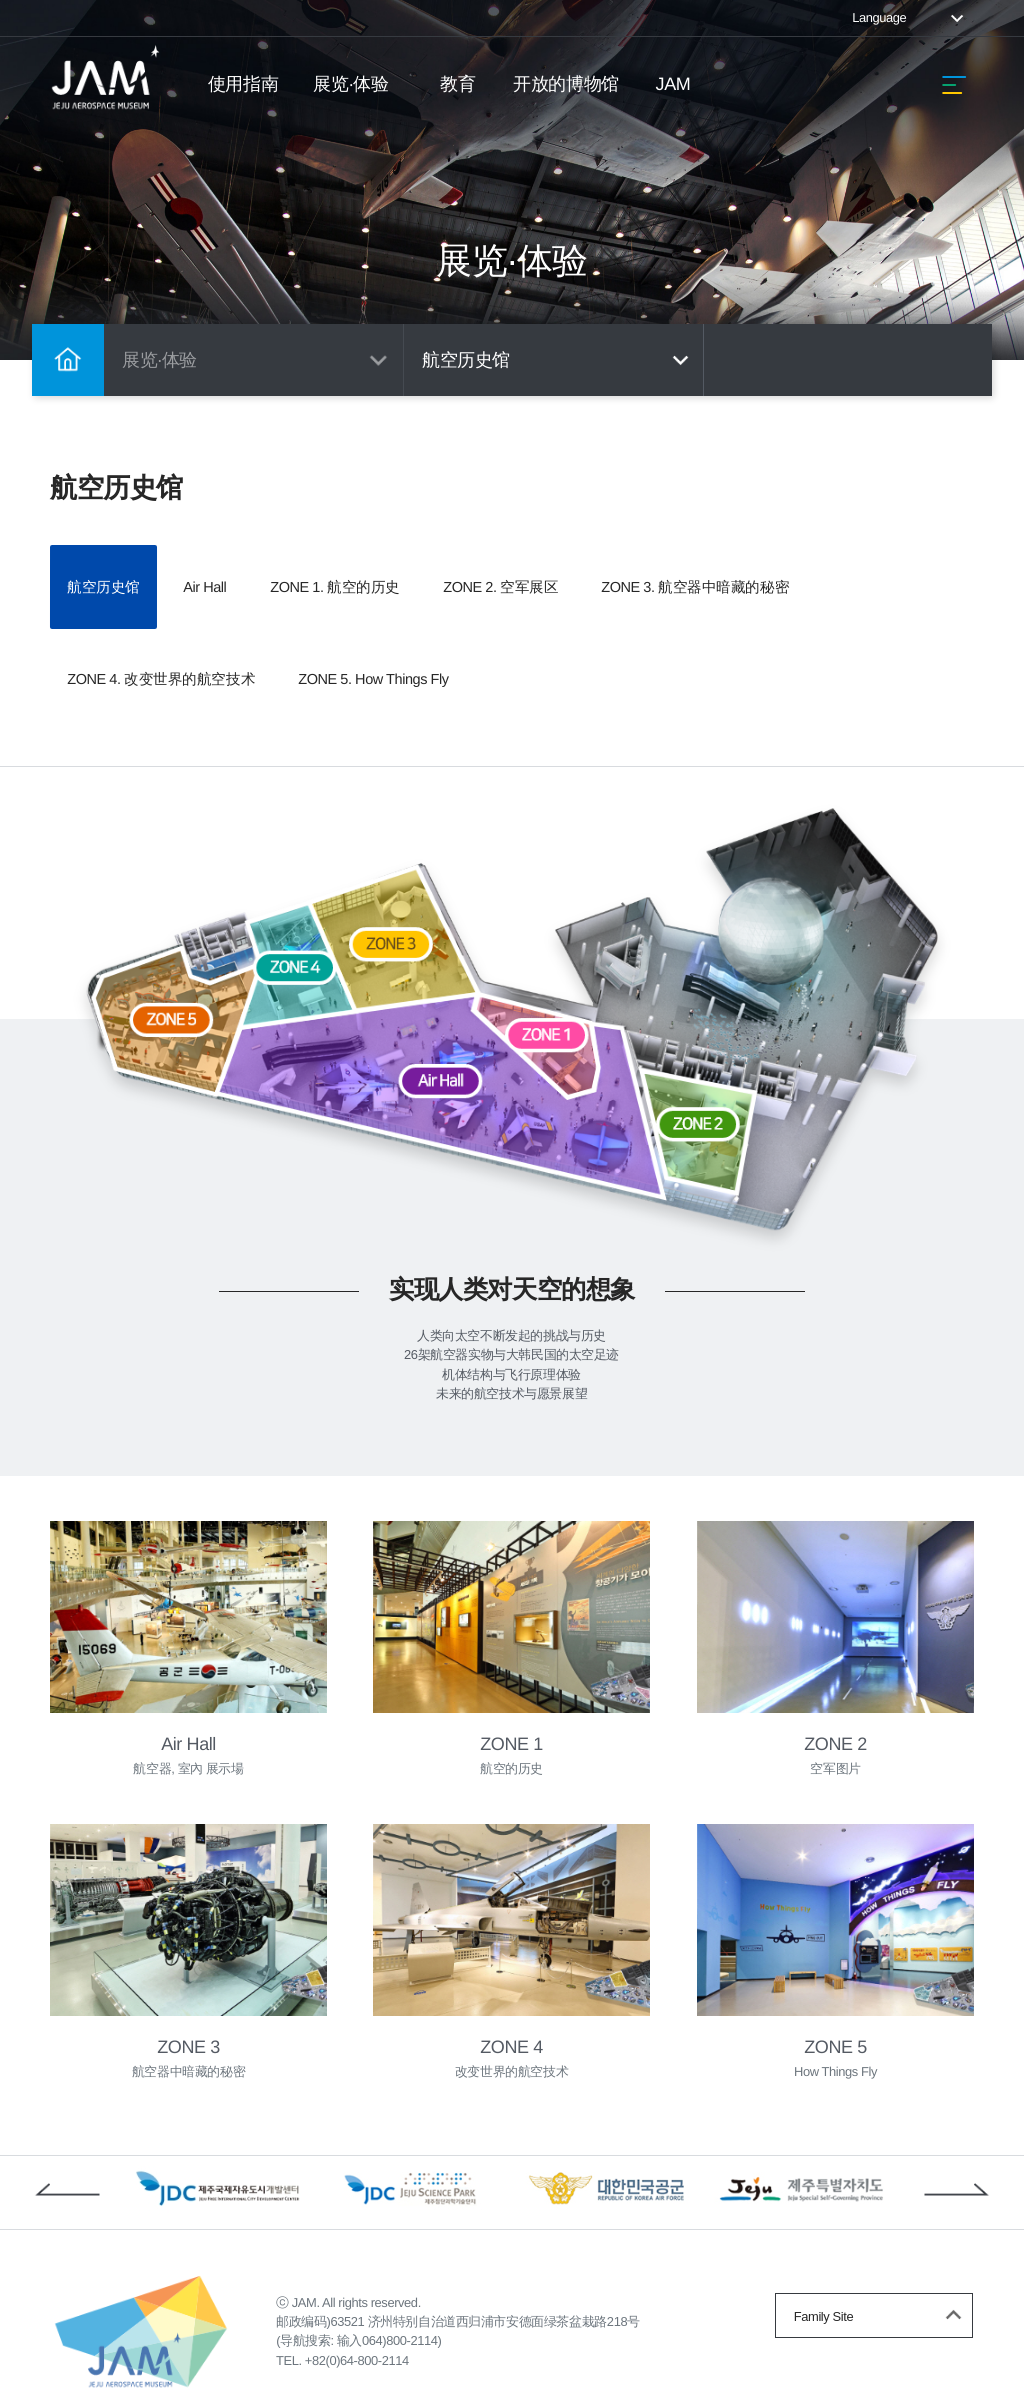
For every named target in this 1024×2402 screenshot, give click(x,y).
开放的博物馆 (565, 84)
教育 (458, 84)
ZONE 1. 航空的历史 (432, 573)
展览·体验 (350, 84)
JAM (673, 84)
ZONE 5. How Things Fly (727, 638)
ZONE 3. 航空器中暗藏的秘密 (185, 638)
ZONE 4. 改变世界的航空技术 (465, 638)
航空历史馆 (558, 360)
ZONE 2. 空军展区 (642, 573)
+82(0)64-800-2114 (366, 2327)
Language (910, 17)
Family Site (881, 2275)
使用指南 (243, 84)
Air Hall (261, 573)
